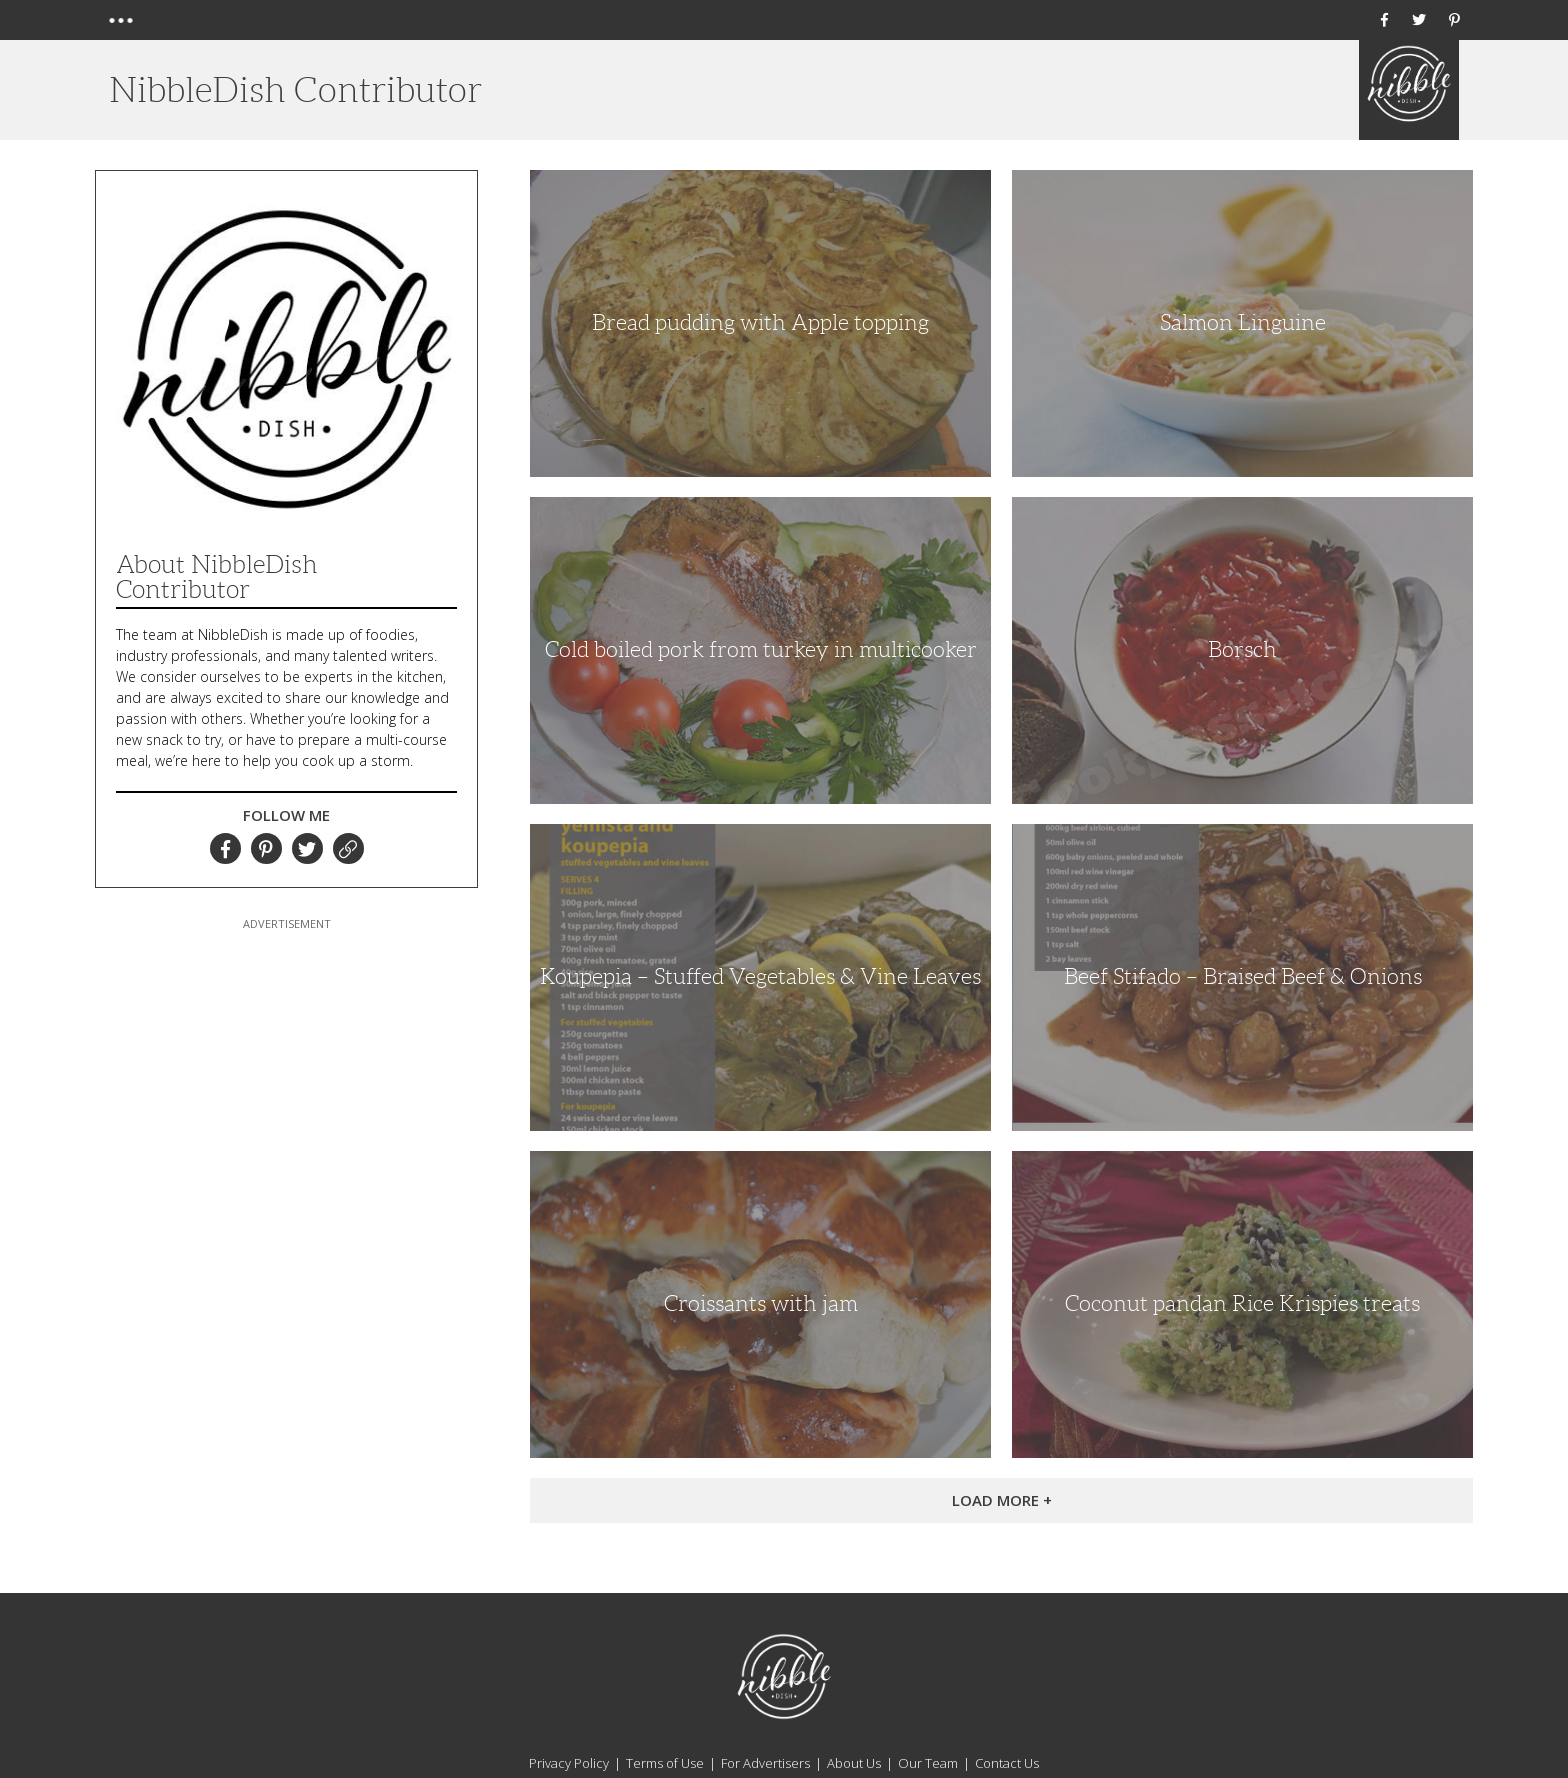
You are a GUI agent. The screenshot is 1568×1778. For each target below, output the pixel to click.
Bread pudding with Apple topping (760, 322)
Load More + (1002, 1500)
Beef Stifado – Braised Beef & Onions (1243, 976)
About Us (854, 1763)
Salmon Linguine (1243, 322)
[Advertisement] (287, 1059)
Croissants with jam (761, 1303)
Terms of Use (665, 1763)
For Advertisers (765, 1763)
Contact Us (1007, 1763)
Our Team (928, 1763)
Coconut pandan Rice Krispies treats (1242, 1303)
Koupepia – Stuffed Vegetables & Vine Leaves (760, 976)
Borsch (1242, 649)
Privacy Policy (569, 1763)
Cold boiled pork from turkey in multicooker (761, 649)
